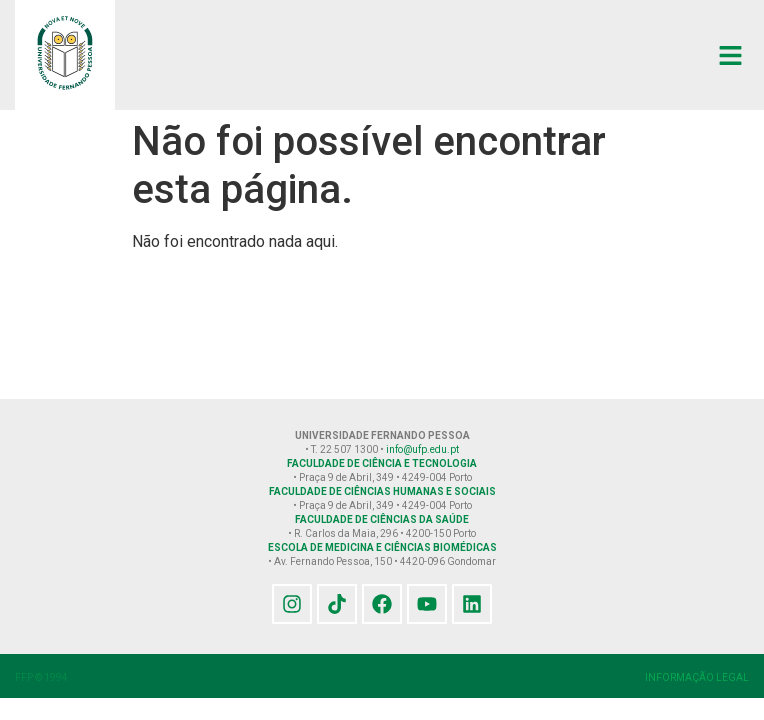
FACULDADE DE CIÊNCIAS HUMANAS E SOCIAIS (382, 491)
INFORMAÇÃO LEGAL (697, 677)
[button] (731, 55)
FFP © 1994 (41, 677)
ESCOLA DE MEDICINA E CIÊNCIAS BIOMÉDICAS (382, 547)
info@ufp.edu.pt (422, 449)
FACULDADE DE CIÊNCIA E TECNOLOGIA (382, 463)
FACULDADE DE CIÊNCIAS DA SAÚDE (382, 519)
